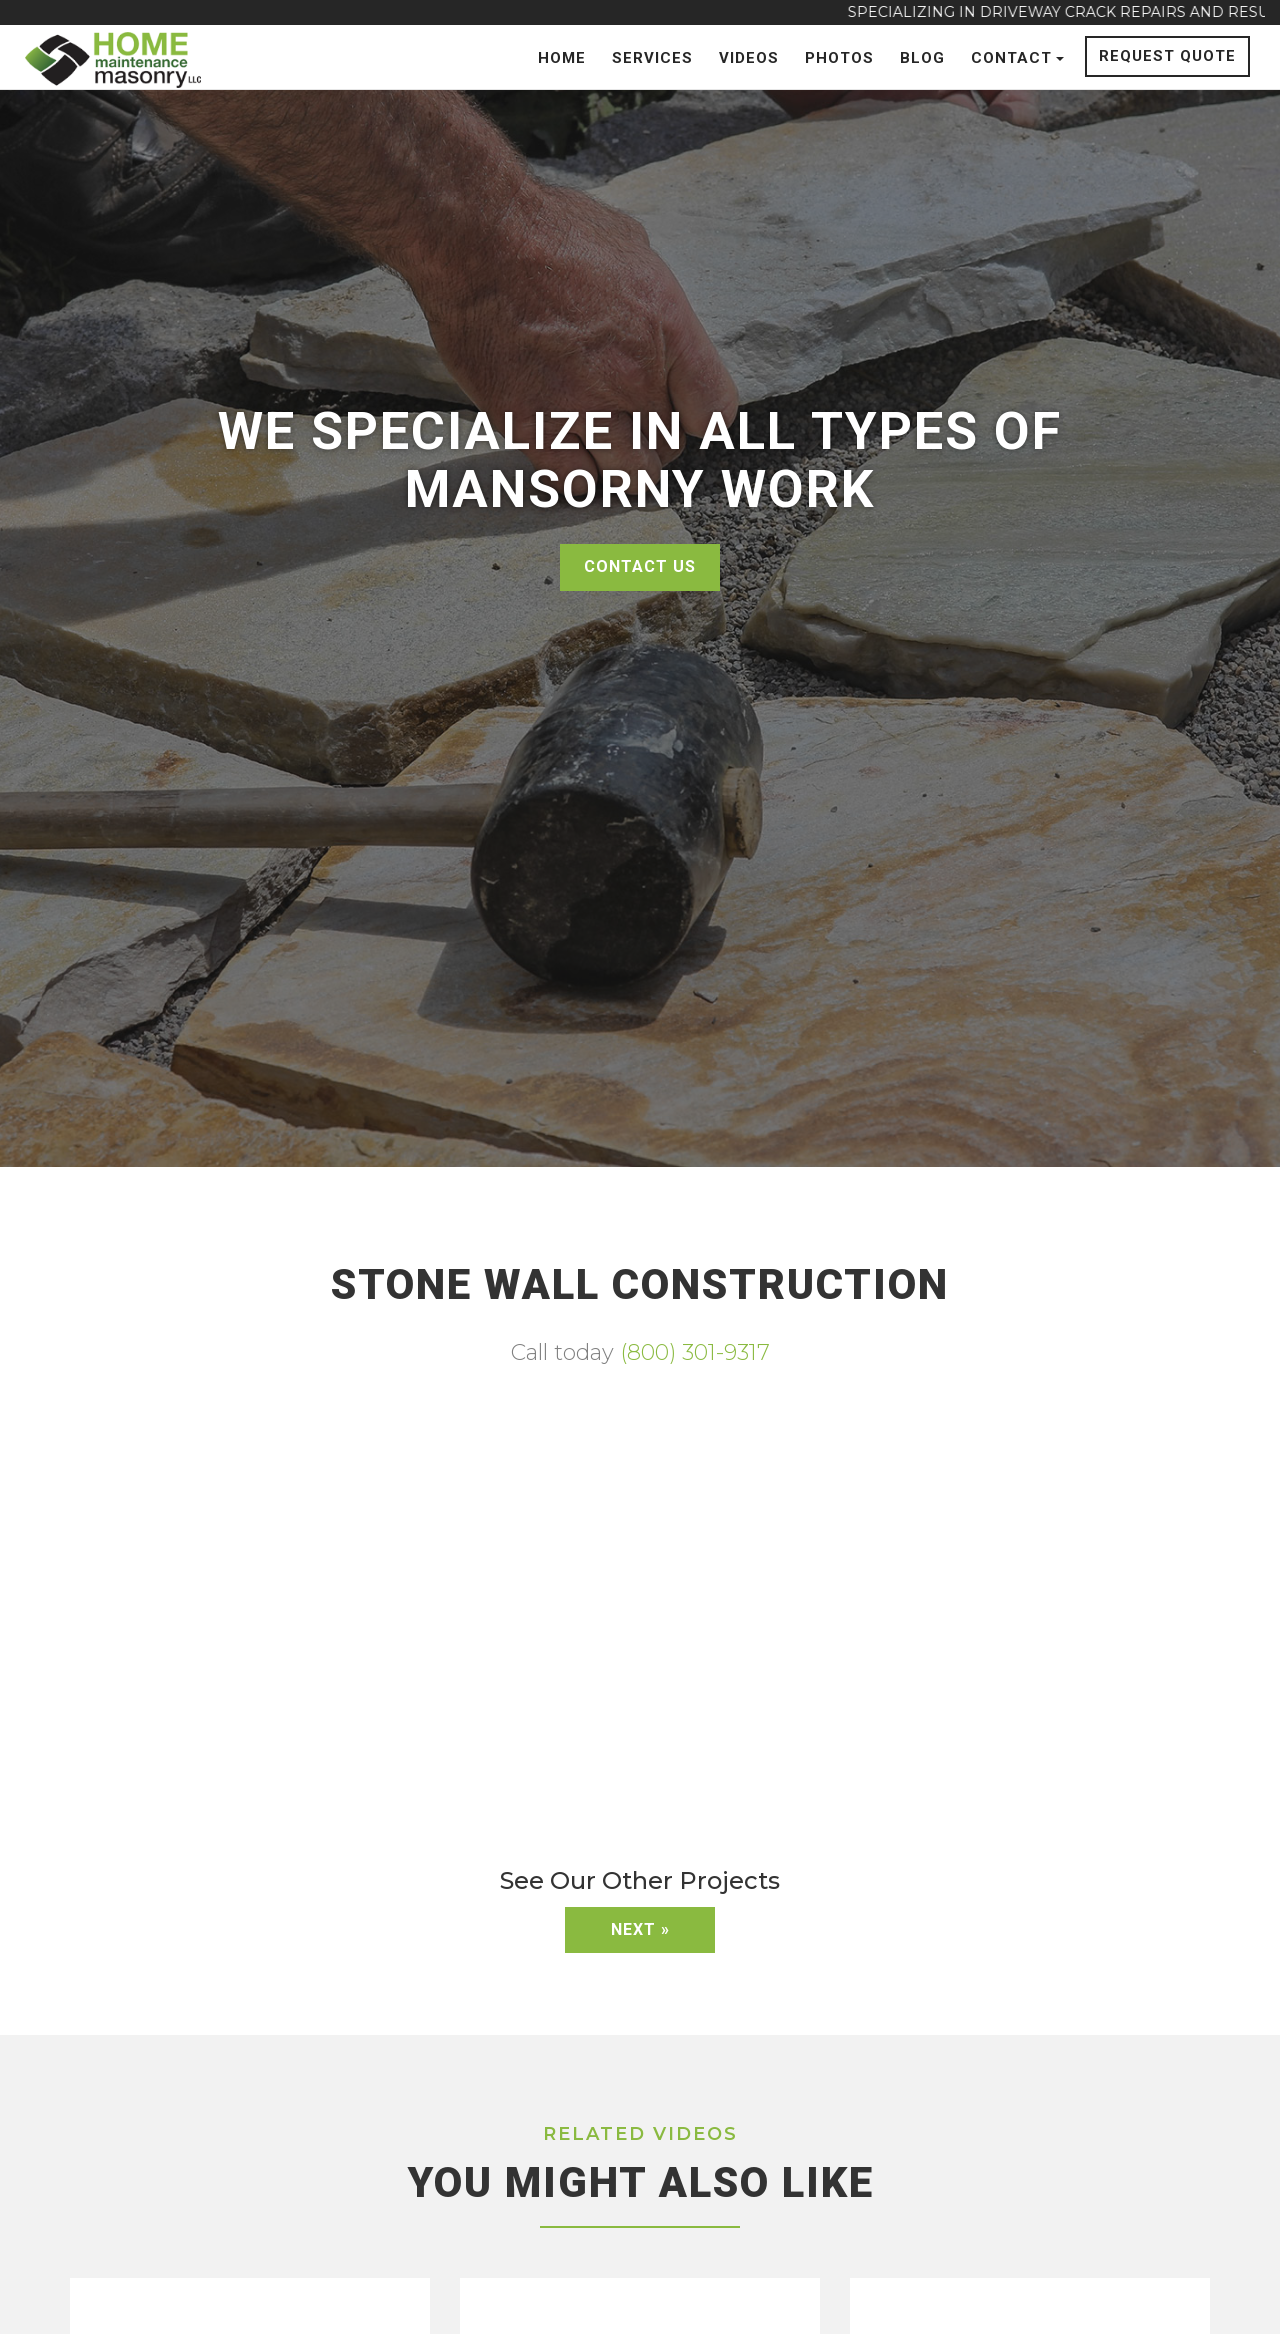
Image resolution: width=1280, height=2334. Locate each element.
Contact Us (640, 566)
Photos (839, 58)
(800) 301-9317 (695, 1352)
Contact (1017, 58)
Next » (640, 1929)
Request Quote (1167, 56)
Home (562, 58)
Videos (749, 58)
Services (652, 58)
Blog (922, 58)
